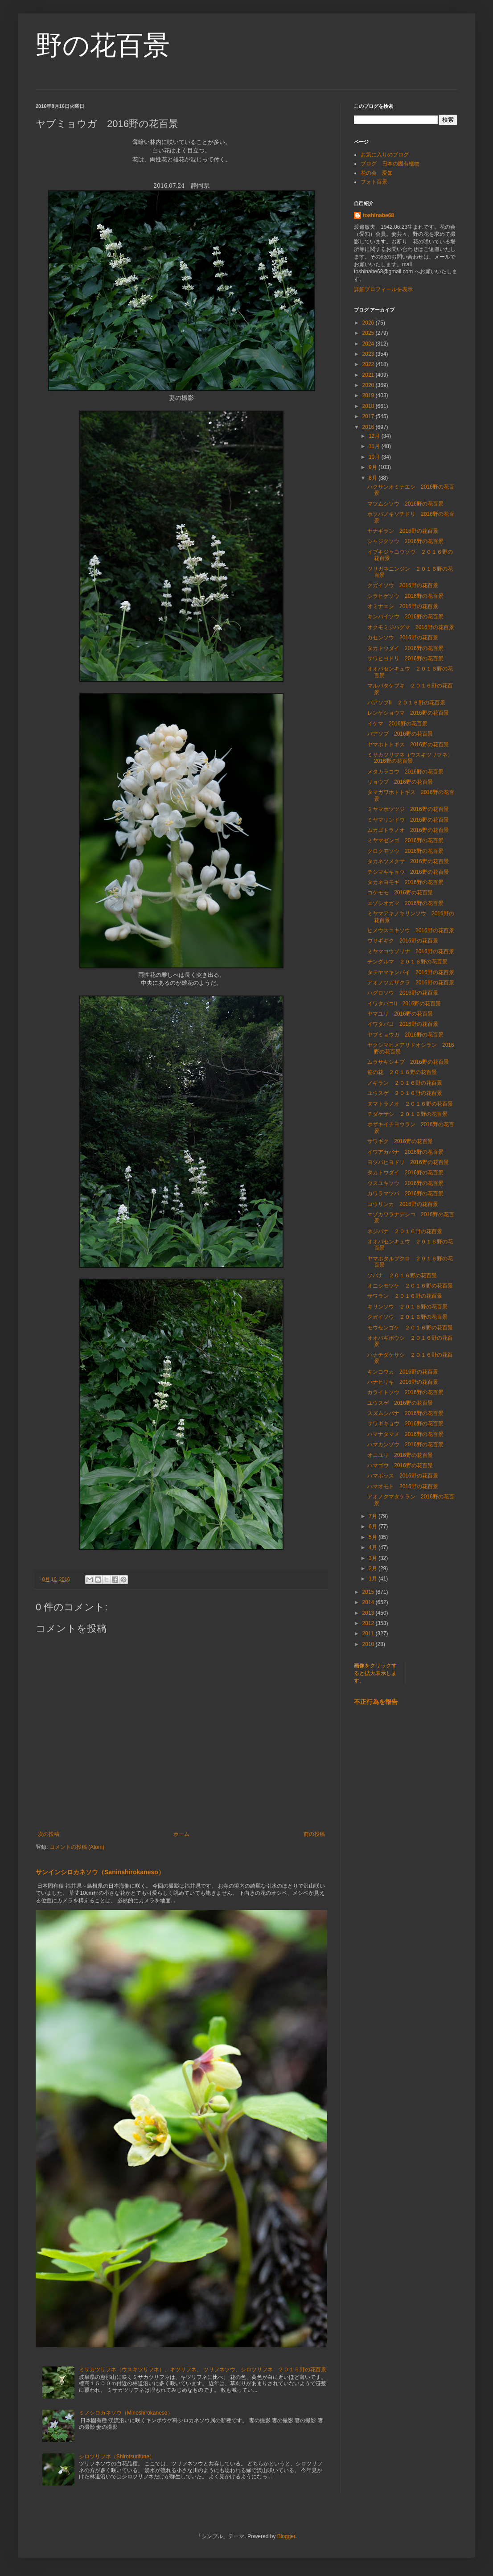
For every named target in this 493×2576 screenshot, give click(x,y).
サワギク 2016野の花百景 (400, 1141)
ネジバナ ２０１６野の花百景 (404, 1231)
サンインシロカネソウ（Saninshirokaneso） (100, 1872)
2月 (373, 1568)
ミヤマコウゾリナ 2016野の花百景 (410, 951)
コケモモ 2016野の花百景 (400, 892)
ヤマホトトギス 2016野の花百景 (408, 744)
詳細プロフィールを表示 (383, 289)
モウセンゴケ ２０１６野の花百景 (410, 1328)
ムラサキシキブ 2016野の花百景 (408, 1062)
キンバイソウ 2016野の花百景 (405, 616)
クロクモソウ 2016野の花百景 (405, 851)
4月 (373, 1547)
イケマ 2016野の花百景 (397, 723)
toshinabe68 (378, 215)
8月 (373, 478)
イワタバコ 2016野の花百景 (402, 1024)
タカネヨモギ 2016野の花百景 (405, 882)
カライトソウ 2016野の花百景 (405, 1392)
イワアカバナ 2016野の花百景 (405, 1152)
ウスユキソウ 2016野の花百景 (405, 1183)
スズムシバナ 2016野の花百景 (405, 1413)
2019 (369, 395)
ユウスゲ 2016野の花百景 (400, 1403)
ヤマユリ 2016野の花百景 (400, 1014)
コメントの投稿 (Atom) (76, 1847)
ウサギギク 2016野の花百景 (402, 941)
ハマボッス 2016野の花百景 (402, 1476)
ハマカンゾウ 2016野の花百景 (405, 1444)
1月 (373, 1579)
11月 (375, 446)
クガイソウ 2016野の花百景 (402, 585)
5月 (373, 1537)
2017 (369, 416)
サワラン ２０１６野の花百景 (404, 1296)
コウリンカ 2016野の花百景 (402, 1204)
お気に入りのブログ (385, 155)
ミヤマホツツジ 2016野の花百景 (408, 809)
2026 (369, 323)
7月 (373, 1516)
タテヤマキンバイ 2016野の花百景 (410, 972)
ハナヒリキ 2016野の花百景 (402, 1382)
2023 (369, 354)
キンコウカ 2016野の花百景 (402, 1372)
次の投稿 (48, 1834)
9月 (373, 467)
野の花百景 (103, 45)
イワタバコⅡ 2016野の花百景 (404, 1003)
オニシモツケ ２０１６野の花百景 (410, 1286)
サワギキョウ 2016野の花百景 (405, 1423)
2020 (369, 385)
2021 (369, 375)
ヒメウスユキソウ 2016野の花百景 (410, 930)
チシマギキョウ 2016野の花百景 (408, 872)
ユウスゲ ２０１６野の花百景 (404, 1093)
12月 (375, 436)
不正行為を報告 (376, 1701)
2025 (369, 333)
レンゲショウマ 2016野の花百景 (408, 713)
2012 (369, 1623)
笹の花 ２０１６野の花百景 (402, 1072)
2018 (369, 406)
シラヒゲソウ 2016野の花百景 (405, 596)
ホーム (181, 1834)
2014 (369, 1602)
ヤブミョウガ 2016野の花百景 (405, 1035)
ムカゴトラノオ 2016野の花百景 (408, 830)
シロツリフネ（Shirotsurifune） (117, 2456)
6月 (373, 1526)
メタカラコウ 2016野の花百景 (405, 772)
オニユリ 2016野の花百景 (400, 1455)
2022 (369, 364)
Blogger (286, 2536)
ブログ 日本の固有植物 (390, 163)
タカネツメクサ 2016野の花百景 (408, 861)
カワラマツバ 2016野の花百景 (405, 1193)
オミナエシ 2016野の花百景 (402, 606)
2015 (369, 1592)
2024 (369, 344)
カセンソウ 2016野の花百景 (402, 637)
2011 (369, 1633)
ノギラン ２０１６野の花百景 (404, 1083)
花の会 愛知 (377, 173)
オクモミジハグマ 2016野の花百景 (410, 627)
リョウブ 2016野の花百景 (400, 782)
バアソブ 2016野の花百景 (400, 734)
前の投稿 (314, 1834)
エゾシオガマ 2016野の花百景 (405, 903)
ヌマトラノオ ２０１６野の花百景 (410, 1104)
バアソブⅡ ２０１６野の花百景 (406, 703)
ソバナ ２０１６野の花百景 (402, 1275)
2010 (369, 1644)
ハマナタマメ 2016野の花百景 (405, 1434)
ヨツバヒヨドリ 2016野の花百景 (408, 1162)
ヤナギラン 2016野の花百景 (402, 531)
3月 (373, 1558)
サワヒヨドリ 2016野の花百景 (405, 658)
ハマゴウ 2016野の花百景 (400, 1465)
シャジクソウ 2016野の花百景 (405, 541)
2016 (369, 427)
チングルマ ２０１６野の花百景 (407, 962)
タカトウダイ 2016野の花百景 (405, 648)
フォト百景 (374, 182)
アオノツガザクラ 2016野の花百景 (410, 982)
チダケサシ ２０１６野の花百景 (407, 1114)
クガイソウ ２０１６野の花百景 (407, 1317)
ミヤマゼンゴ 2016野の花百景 (405, 840)
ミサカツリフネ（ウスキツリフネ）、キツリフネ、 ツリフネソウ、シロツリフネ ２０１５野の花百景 (202, 2369)
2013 (369, 1613)
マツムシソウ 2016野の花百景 (405, 504)
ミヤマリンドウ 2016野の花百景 (408, 820)
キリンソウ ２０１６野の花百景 (407, 1307)
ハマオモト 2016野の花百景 (402, 1486)
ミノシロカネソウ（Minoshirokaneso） (126, 2413)
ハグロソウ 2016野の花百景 (402, 993)
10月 (375, 457)
